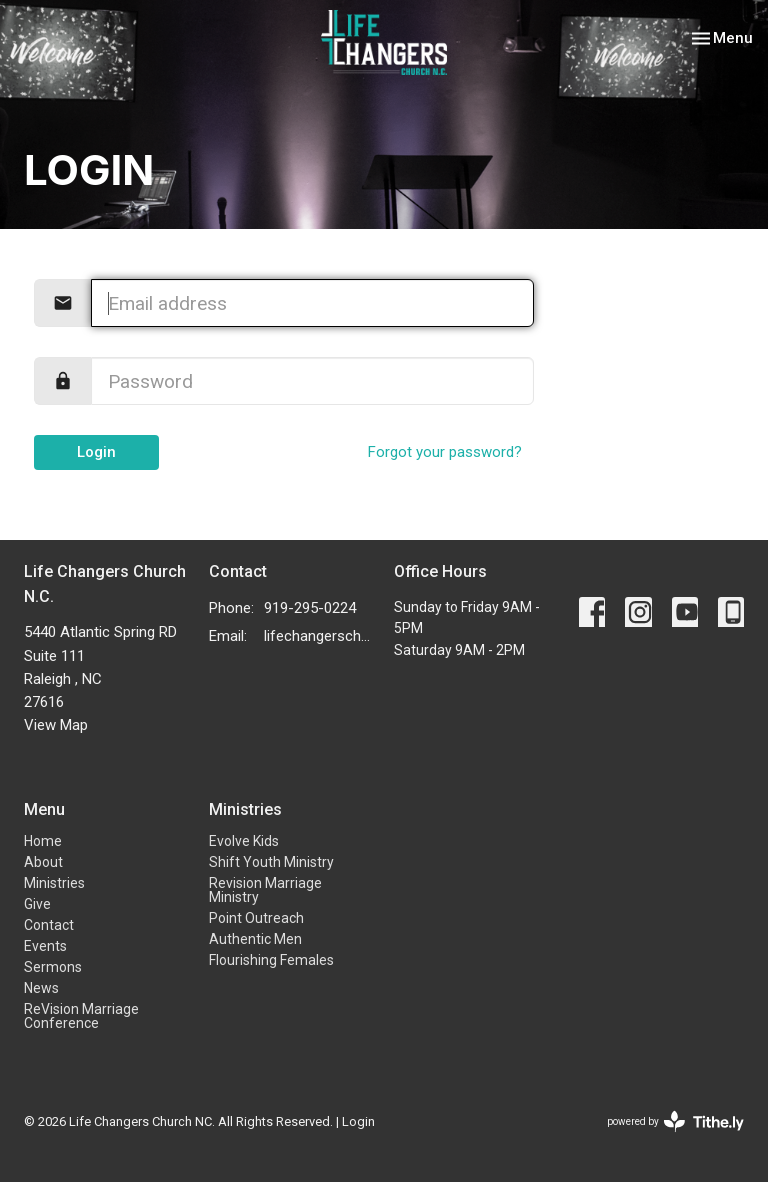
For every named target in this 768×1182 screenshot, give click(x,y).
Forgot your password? (445, 452)
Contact (49, 925)
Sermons (53, 967)
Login (96, 452)
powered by (675, 1121)
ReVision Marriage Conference (81, 1016)
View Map (56, 725)
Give (37, 904)
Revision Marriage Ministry (265, 890)
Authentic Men (255, 939)
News (41, 988)
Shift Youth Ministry (271, 862)
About (43, 862)
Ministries (54, 883)
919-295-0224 (310, 608)
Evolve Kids (244, 841)
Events (45, 946)
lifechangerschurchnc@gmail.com (319, 636)
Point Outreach (256, 918)
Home (43, 841)
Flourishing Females (271, 960)
